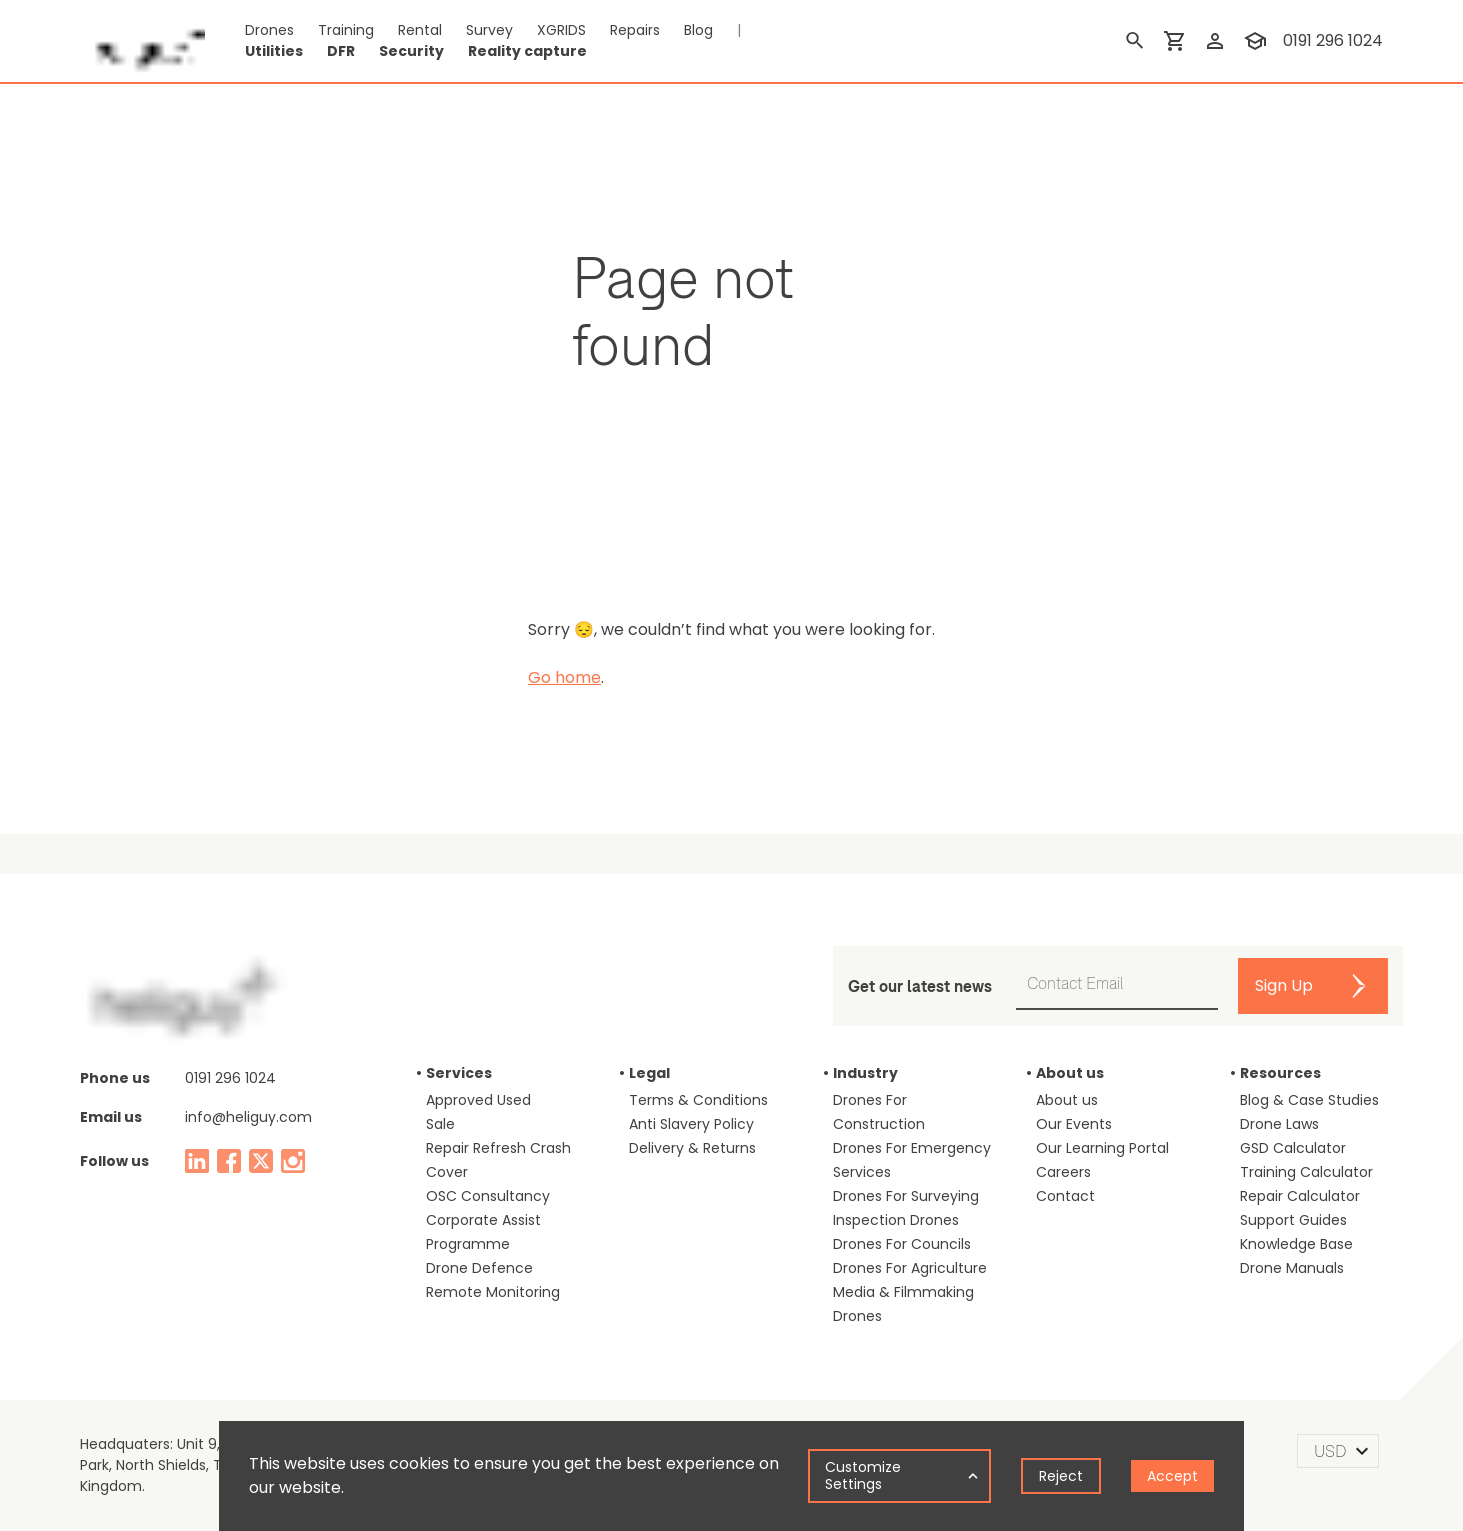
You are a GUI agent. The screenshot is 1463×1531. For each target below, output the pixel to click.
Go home (564, 677)
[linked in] (197, 1161)
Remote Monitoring (493, 1292)
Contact (1065, 1196)
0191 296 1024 (230, 1078)
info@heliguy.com (248, 1117)
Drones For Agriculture (910, 1268)
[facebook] (229, 1161)
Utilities (274, 51)
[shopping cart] (1175, 41)
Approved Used (478, 1100)
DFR (341, 51)
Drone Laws (1279, 1124)
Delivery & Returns (692, 1148)
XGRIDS (561, 30)
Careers (1063, 1172)
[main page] (142, 41)
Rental (420, 30)
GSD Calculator (1293, 1148)
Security (411, 51)
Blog (698, 30)
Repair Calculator (1300, 1196)
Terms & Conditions (698, 1100)
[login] (1215, 41)
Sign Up (1284, 985)
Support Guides (1293, 1220)
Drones (269, 30)
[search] (1135, 41)
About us (1067, 1100)
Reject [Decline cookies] (1061, 1476)
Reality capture (527, 51)
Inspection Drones (896, 1220)
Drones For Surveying (906, 1196)
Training (346, 30)
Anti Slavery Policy (691, 1124)
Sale (440, 1124)
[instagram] (293, 1161)
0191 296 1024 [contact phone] (1333, 40)
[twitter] (261, 1161)
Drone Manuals (1292, 1268)
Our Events (1074, 1124)
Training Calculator (1306, 1172)
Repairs (635, 30)
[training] (1255, 41)
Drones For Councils (902, 1244)
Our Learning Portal (1102, 1148)
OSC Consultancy (488, 1196)
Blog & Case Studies (1309, 1100)
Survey (489, 30)
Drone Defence (479, 1268)
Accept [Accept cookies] (1172, 1476)
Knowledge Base (1296, 1244)
